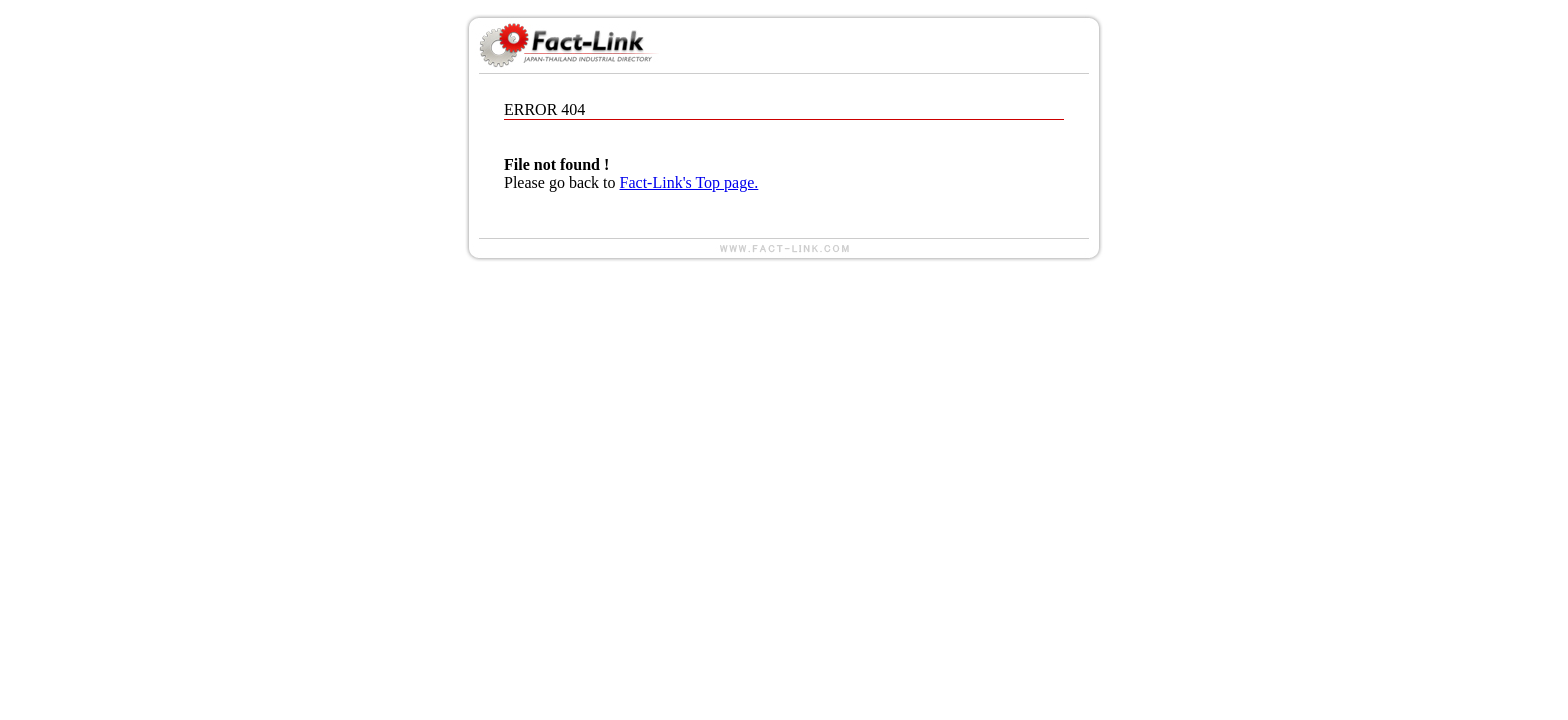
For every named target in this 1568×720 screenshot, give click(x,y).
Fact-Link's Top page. (689, 182)
